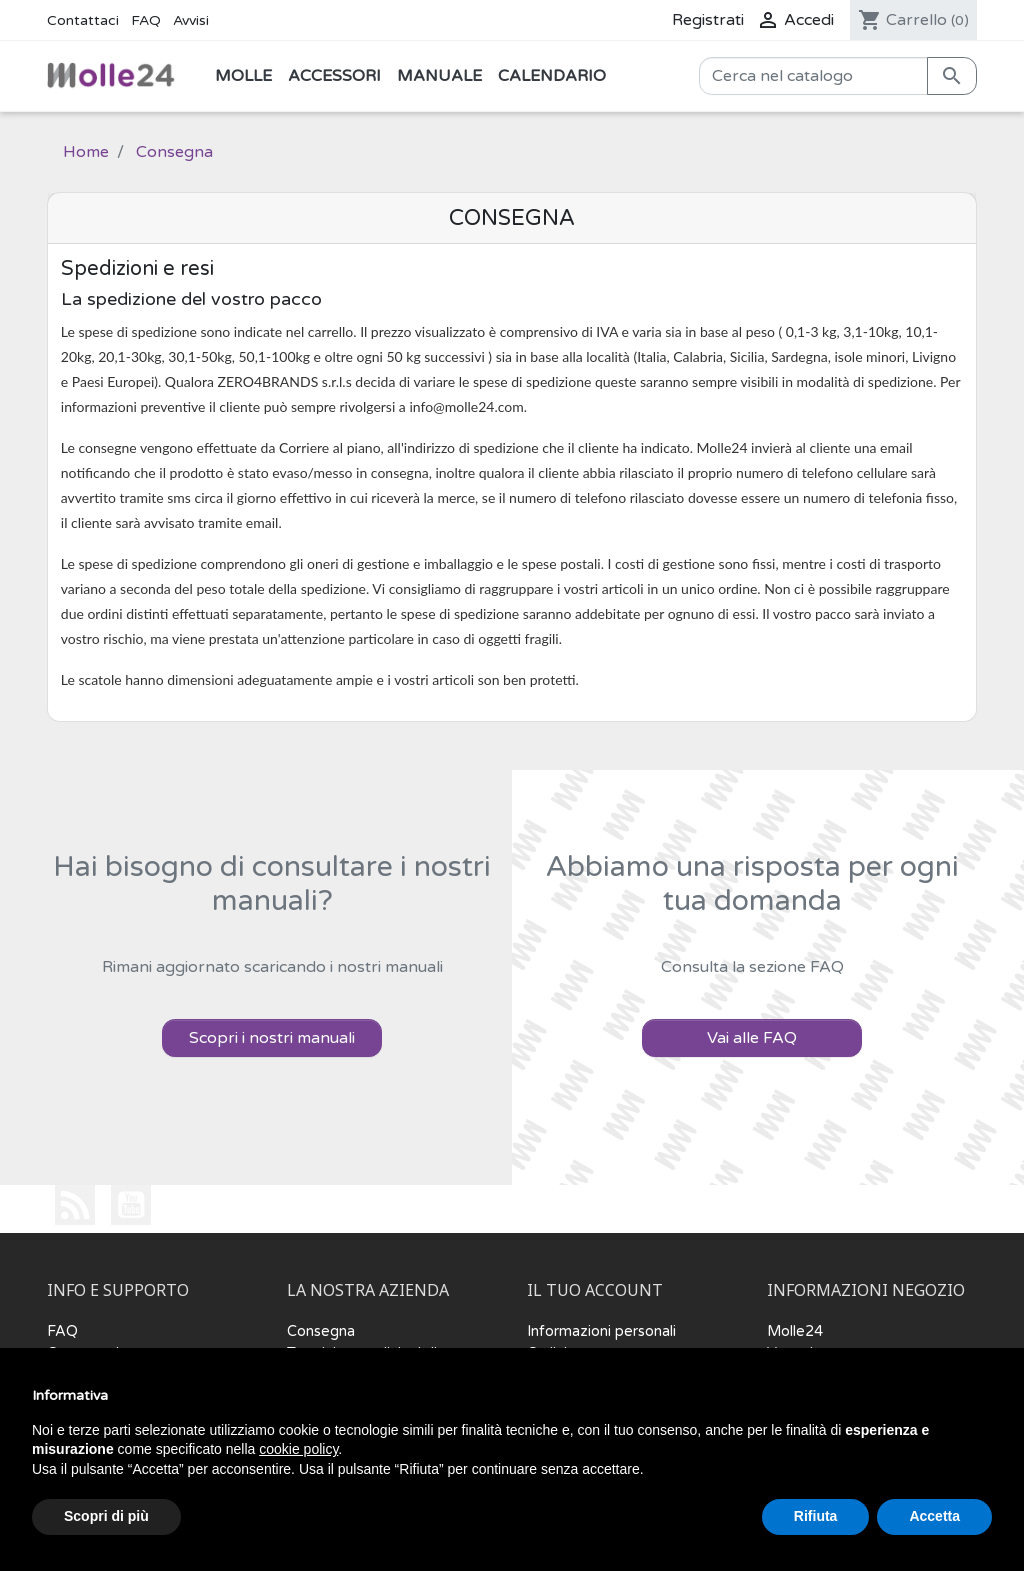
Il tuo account (595, 1291)
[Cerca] (813, 76)
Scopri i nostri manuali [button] (272, 1038)
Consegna (321, 1331)
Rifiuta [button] (816, 1516)
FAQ (146, 20)
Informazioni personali (601, 1331)
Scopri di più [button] (106, 1516)
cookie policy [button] (298, 1449)
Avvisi (191, 20)
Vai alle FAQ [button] (752, 1038)
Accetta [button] (934, 1516)
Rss (75, 1205)
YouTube (131, 1205)
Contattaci (83, 20)
